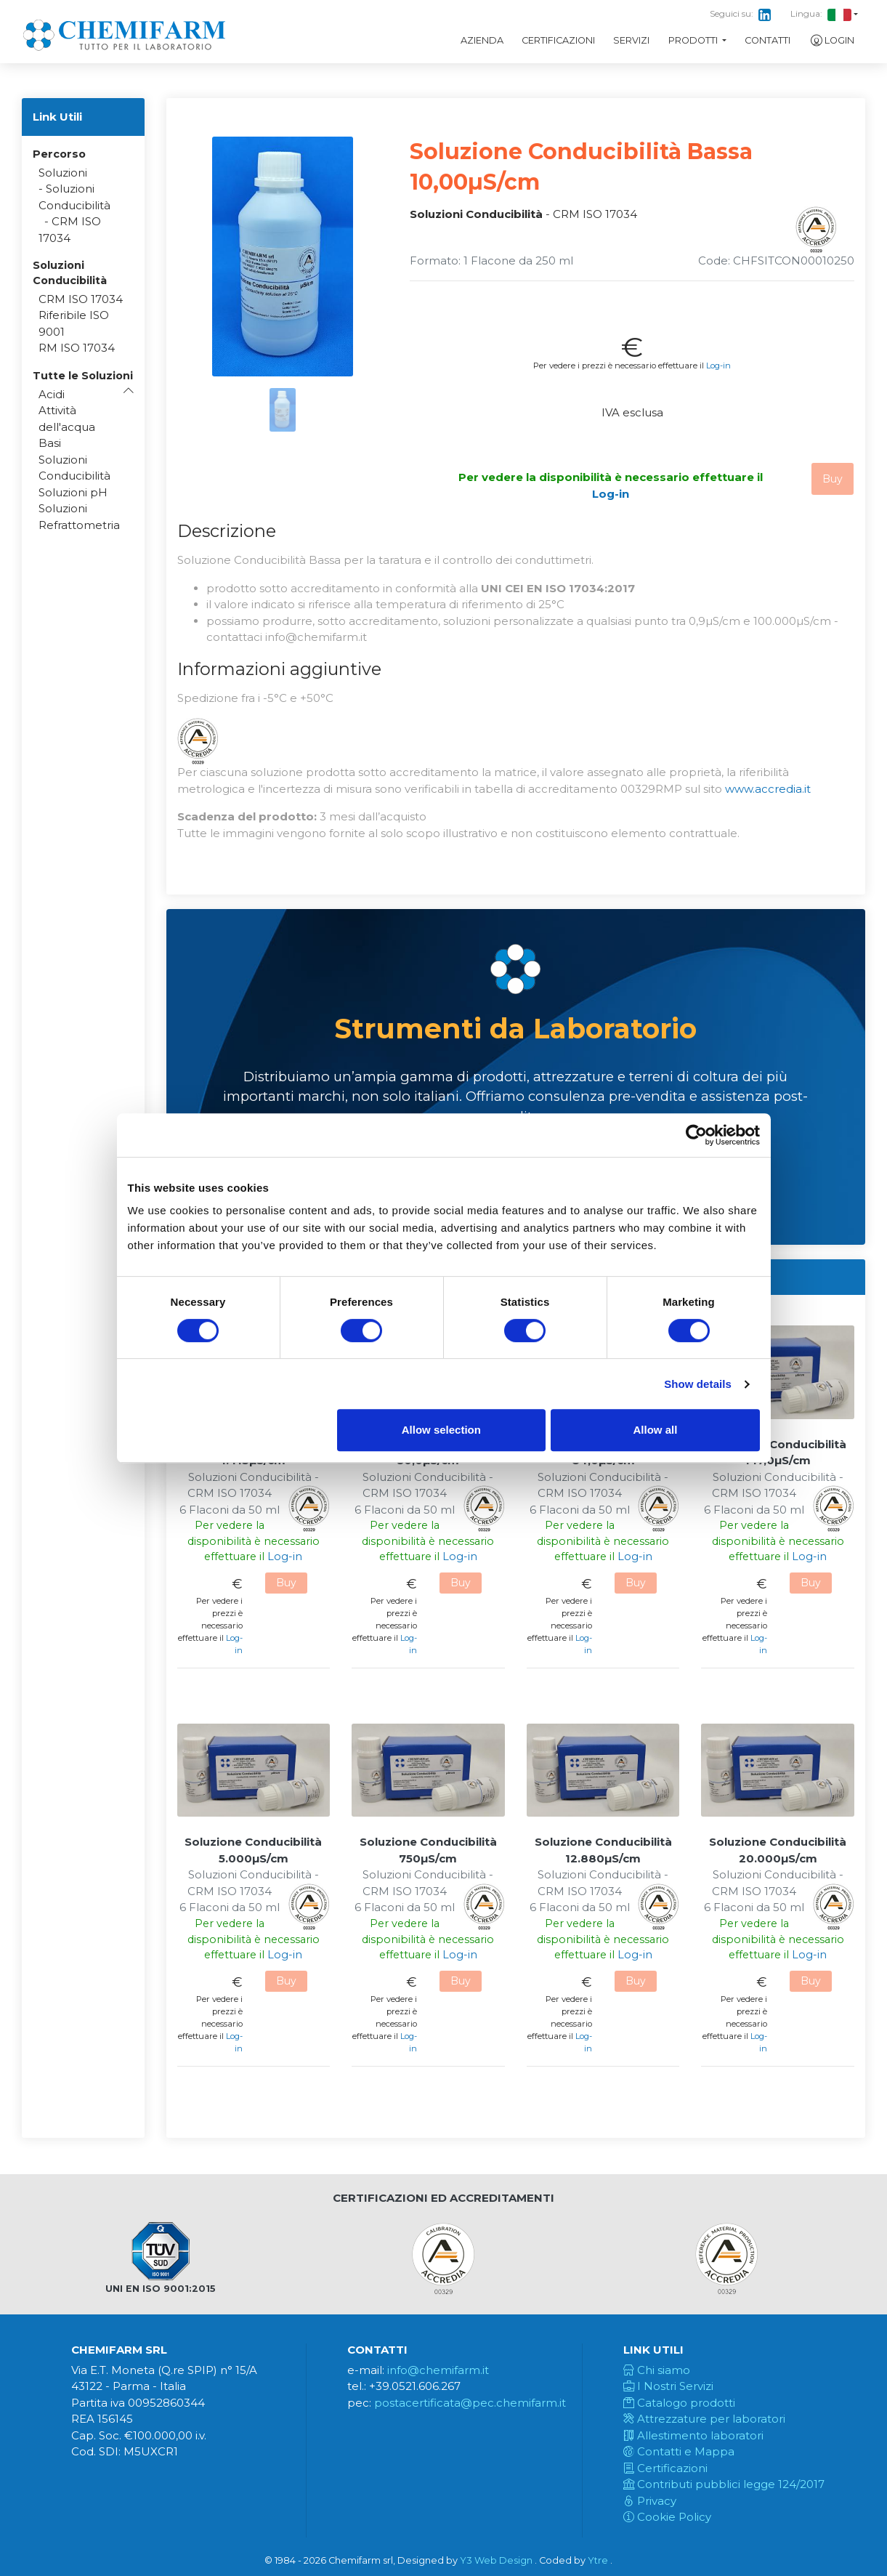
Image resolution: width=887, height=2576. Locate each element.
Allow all (655, 1430)
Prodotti (694, 40)
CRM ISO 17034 (81, 299)
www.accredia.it (768, 789)
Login (831, 41)
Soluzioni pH (73, 492)
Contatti (767, 40)
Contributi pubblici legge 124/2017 (724, 2484)
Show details (698, 1384)
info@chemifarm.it (438, 2370)
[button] (83, 375)
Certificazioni (558, 40)
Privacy (649, 2501)
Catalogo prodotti (679, 2403)
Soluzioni (63, 172)
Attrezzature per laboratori (704, 2419)
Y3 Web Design (496, 2560)
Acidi (52, 394)
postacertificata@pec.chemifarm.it (470, 2403)
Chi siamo (656, 2370)
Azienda (482, 40)
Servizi (631, 40)
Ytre (598, 2560)
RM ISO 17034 (77, 348)
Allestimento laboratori (693, 2435)
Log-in (718, 365)
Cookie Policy (667, 2517)
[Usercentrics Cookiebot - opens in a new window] (696, 1135)
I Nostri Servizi (668, 2386)
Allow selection (441, 1430)
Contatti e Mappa (678, 2451)
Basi (50, 443)
